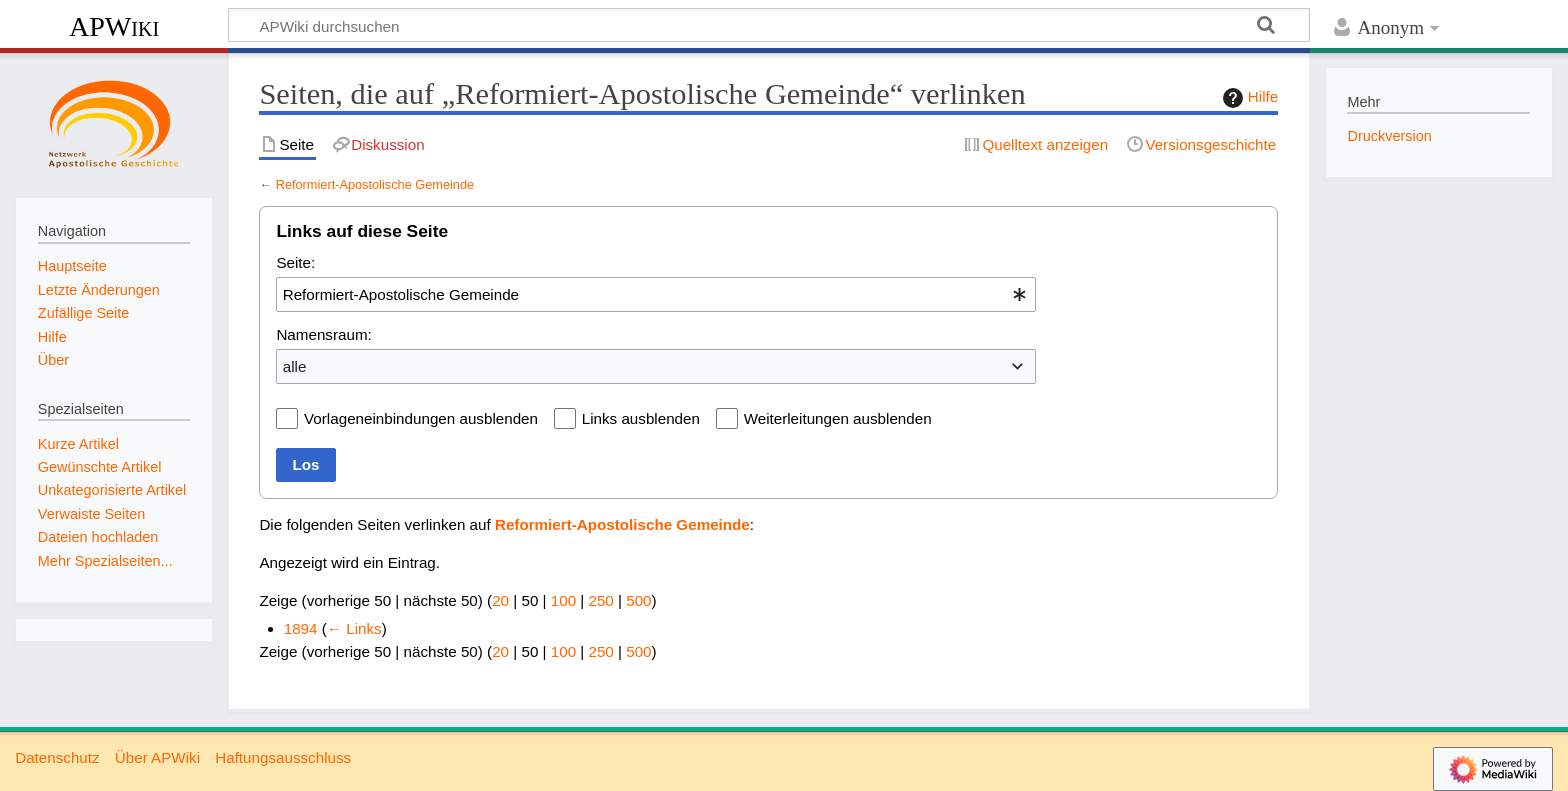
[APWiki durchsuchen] (769, 25)
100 (563, 600)
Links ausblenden (641, 418)
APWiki (114, 26)
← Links (354, 628)
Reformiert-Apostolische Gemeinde (375, 184)
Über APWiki (157, 757)
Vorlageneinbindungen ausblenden (421, 418)
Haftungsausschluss (283, 757)
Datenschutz (57, 757)
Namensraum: (323, 334)
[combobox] (656, 294)
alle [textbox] (295, 366)
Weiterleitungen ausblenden (838, 418)
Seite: (295, 262)
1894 (301, 628)
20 (500, 600)
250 (600, 600)
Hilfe (1248, 98)
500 (638, 600)
